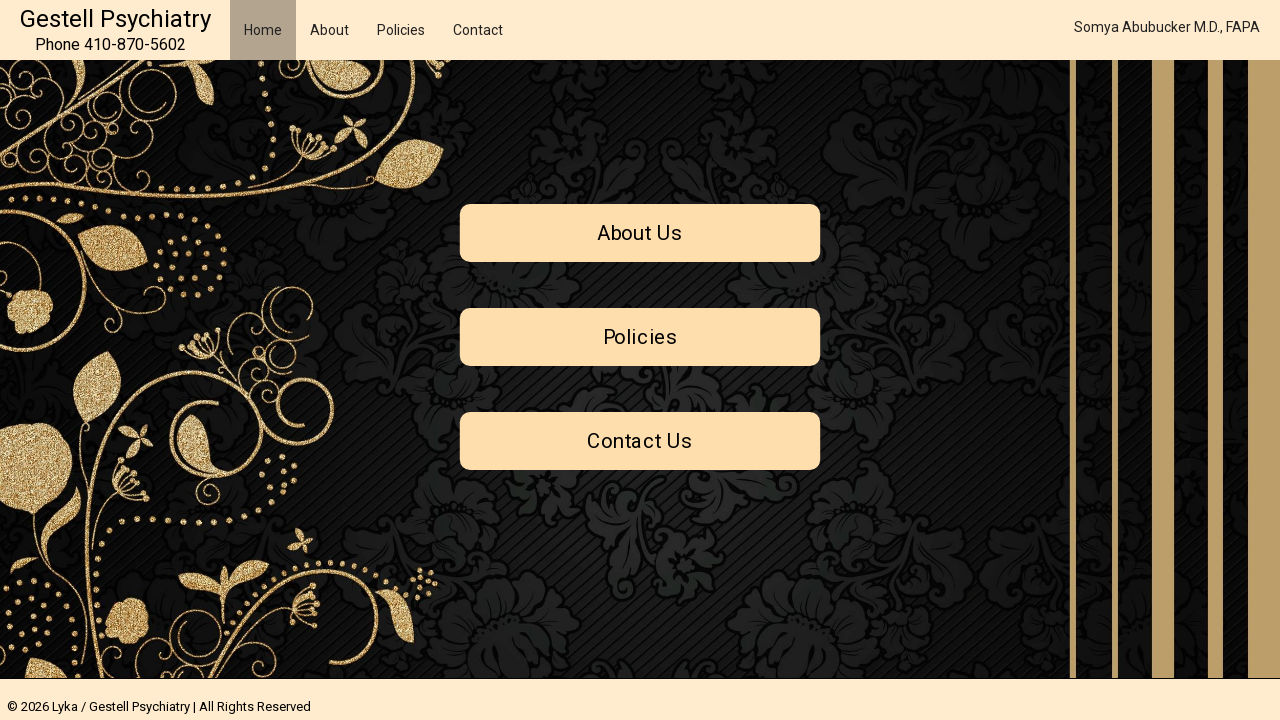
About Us (640, 233)
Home (263, 30)
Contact (478, 30)
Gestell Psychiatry (115, 19)
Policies (401, 30)
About (329, 30)
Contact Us (639, 441)
